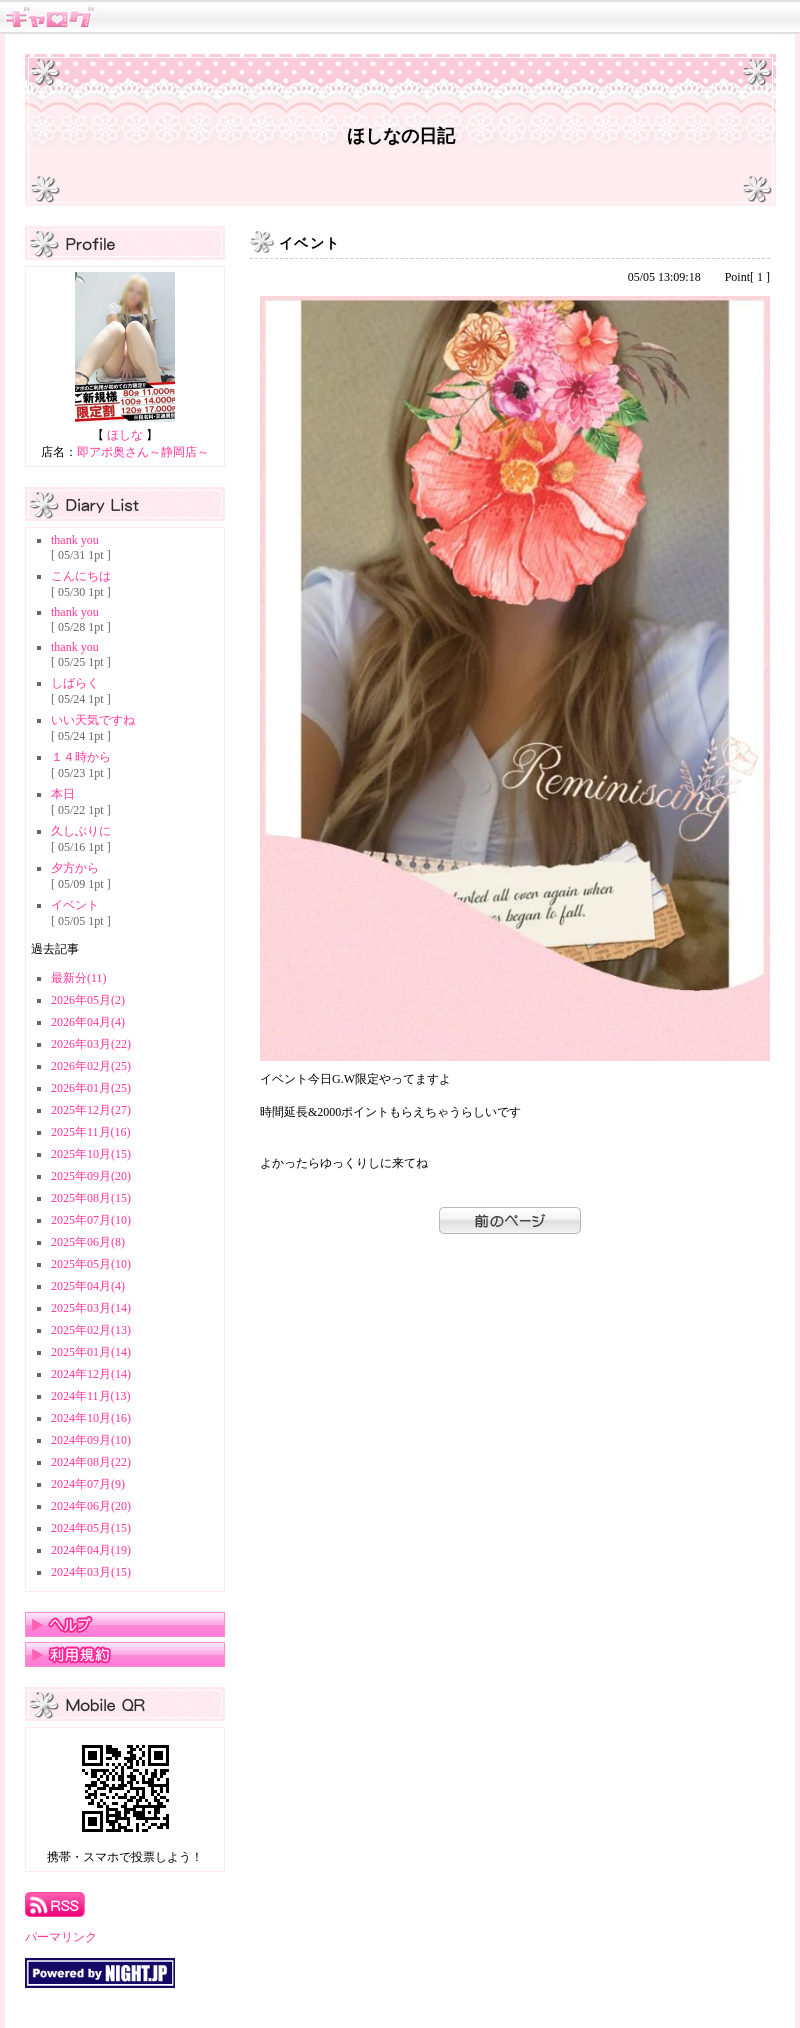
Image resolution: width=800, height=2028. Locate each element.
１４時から (81, 757)
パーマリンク (61, 1937)
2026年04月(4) (88, 1022)
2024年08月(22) (91, 1462)
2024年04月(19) (91, 1550)
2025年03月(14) (91, 1308)
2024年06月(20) (91, 1506)
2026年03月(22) (91, 1044)
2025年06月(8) (88, 1242)
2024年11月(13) (91, 1396)
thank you (75, 540)
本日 (63, 794)
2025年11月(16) (91, 1132)
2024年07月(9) (88, 1484)
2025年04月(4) (88, 1286)
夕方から (75, 868)
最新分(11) (79, 978)
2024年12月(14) (91, 1374)
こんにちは (81, 576)
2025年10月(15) (91, 1154)
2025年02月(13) (91, 1330)
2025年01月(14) (91, 1352)
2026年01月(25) (91, 1088)
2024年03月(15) (91, 1572)
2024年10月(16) (91, 1418)
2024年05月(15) (91, 1528)
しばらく (75, 683)
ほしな (125, 435)
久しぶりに (81, 831)
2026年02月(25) (91, 1066)
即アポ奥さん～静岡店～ (143, 452)
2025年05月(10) (91, 1264)
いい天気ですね (93, 720)
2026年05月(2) (88, 1000)
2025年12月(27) (91, 1110)
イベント (75, 905)
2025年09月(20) (91, 1176)
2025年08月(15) (91, 1198)
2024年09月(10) (91, 1440)
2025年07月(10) (91, 1220)
